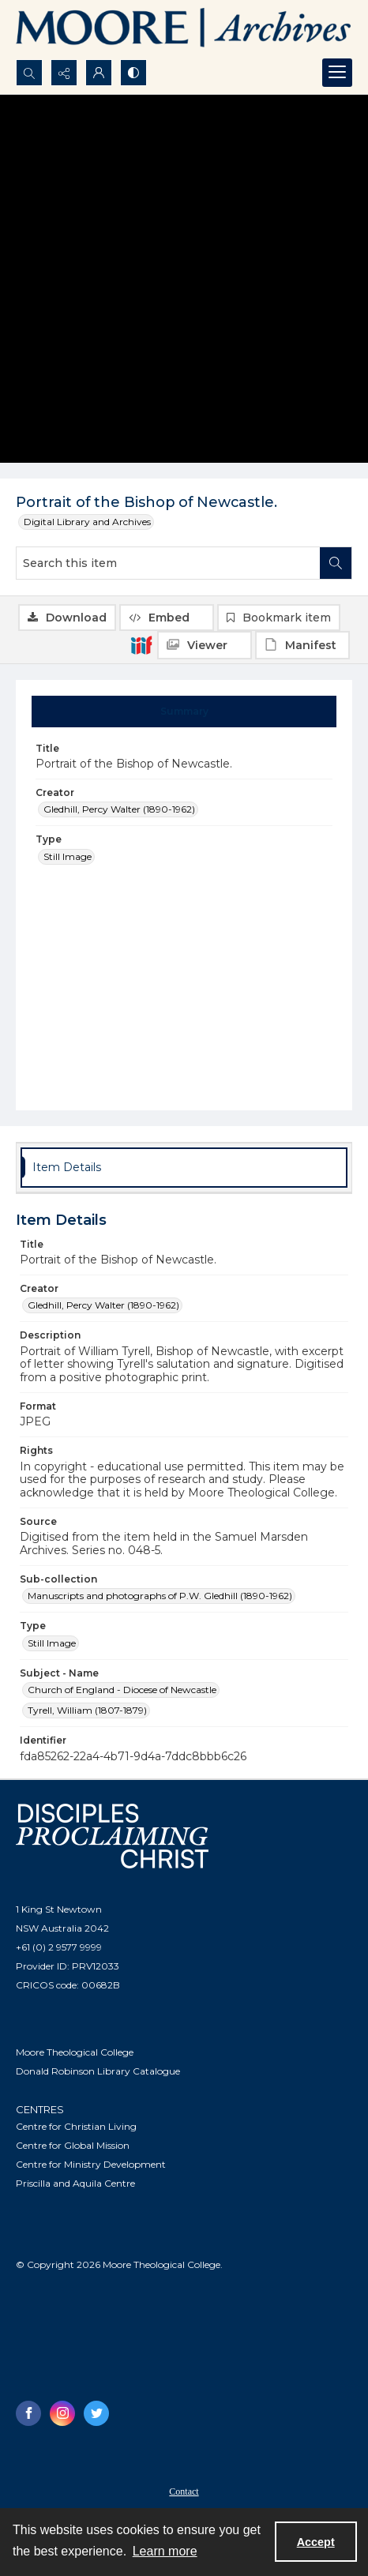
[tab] (184, 712)
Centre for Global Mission (73, 2145)
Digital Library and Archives (87, 522)
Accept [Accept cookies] (316, 2542)
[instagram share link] (62, 2413)
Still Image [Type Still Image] (67, 856)
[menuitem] (184, 2490)
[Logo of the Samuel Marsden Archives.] (184, 29)
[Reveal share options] (64, 72)
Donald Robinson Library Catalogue (98, 2071)
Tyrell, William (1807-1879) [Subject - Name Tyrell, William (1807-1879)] (87, 1710)
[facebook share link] (28, 2413)
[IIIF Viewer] (204, 645)
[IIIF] (141, 644)
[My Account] (98, 72)
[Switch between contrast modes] (133, 72)
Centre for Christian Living (76, 2126)
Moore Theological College (74, 2052)
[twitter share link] (96, 2413)
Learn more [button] (165, 2551)
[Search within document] (335, 563)
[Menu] (337, 72)
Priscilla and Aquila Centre (75, 2183)
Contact (183, 2491)
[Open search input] (29, 72)
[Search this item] (168, 563)
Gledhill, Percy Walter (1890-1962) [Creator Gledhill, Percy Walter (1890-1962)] (119, 809)
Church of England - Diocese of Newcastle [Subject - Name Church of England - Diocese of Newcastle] (122, 1689)
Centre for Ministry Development (91, 2164)
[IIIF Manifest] (302, 645)
